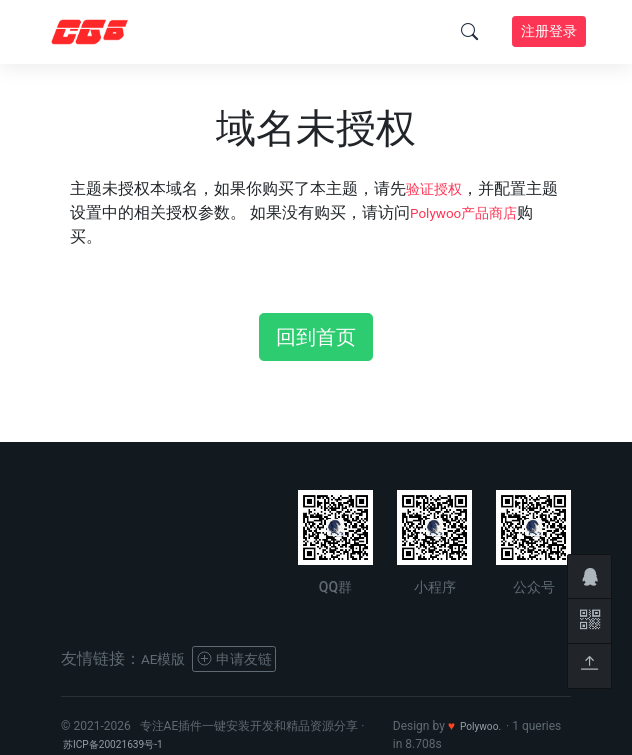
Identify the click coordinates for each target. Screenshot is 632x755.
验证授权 (438, 188)
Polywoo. (485, 726)
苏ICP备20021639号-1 (122, 744)
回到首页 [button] (316, 337)
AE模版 (167, 658)
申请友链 (247, 658)
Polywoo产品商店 (488, 212)
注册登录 (549, 31)
